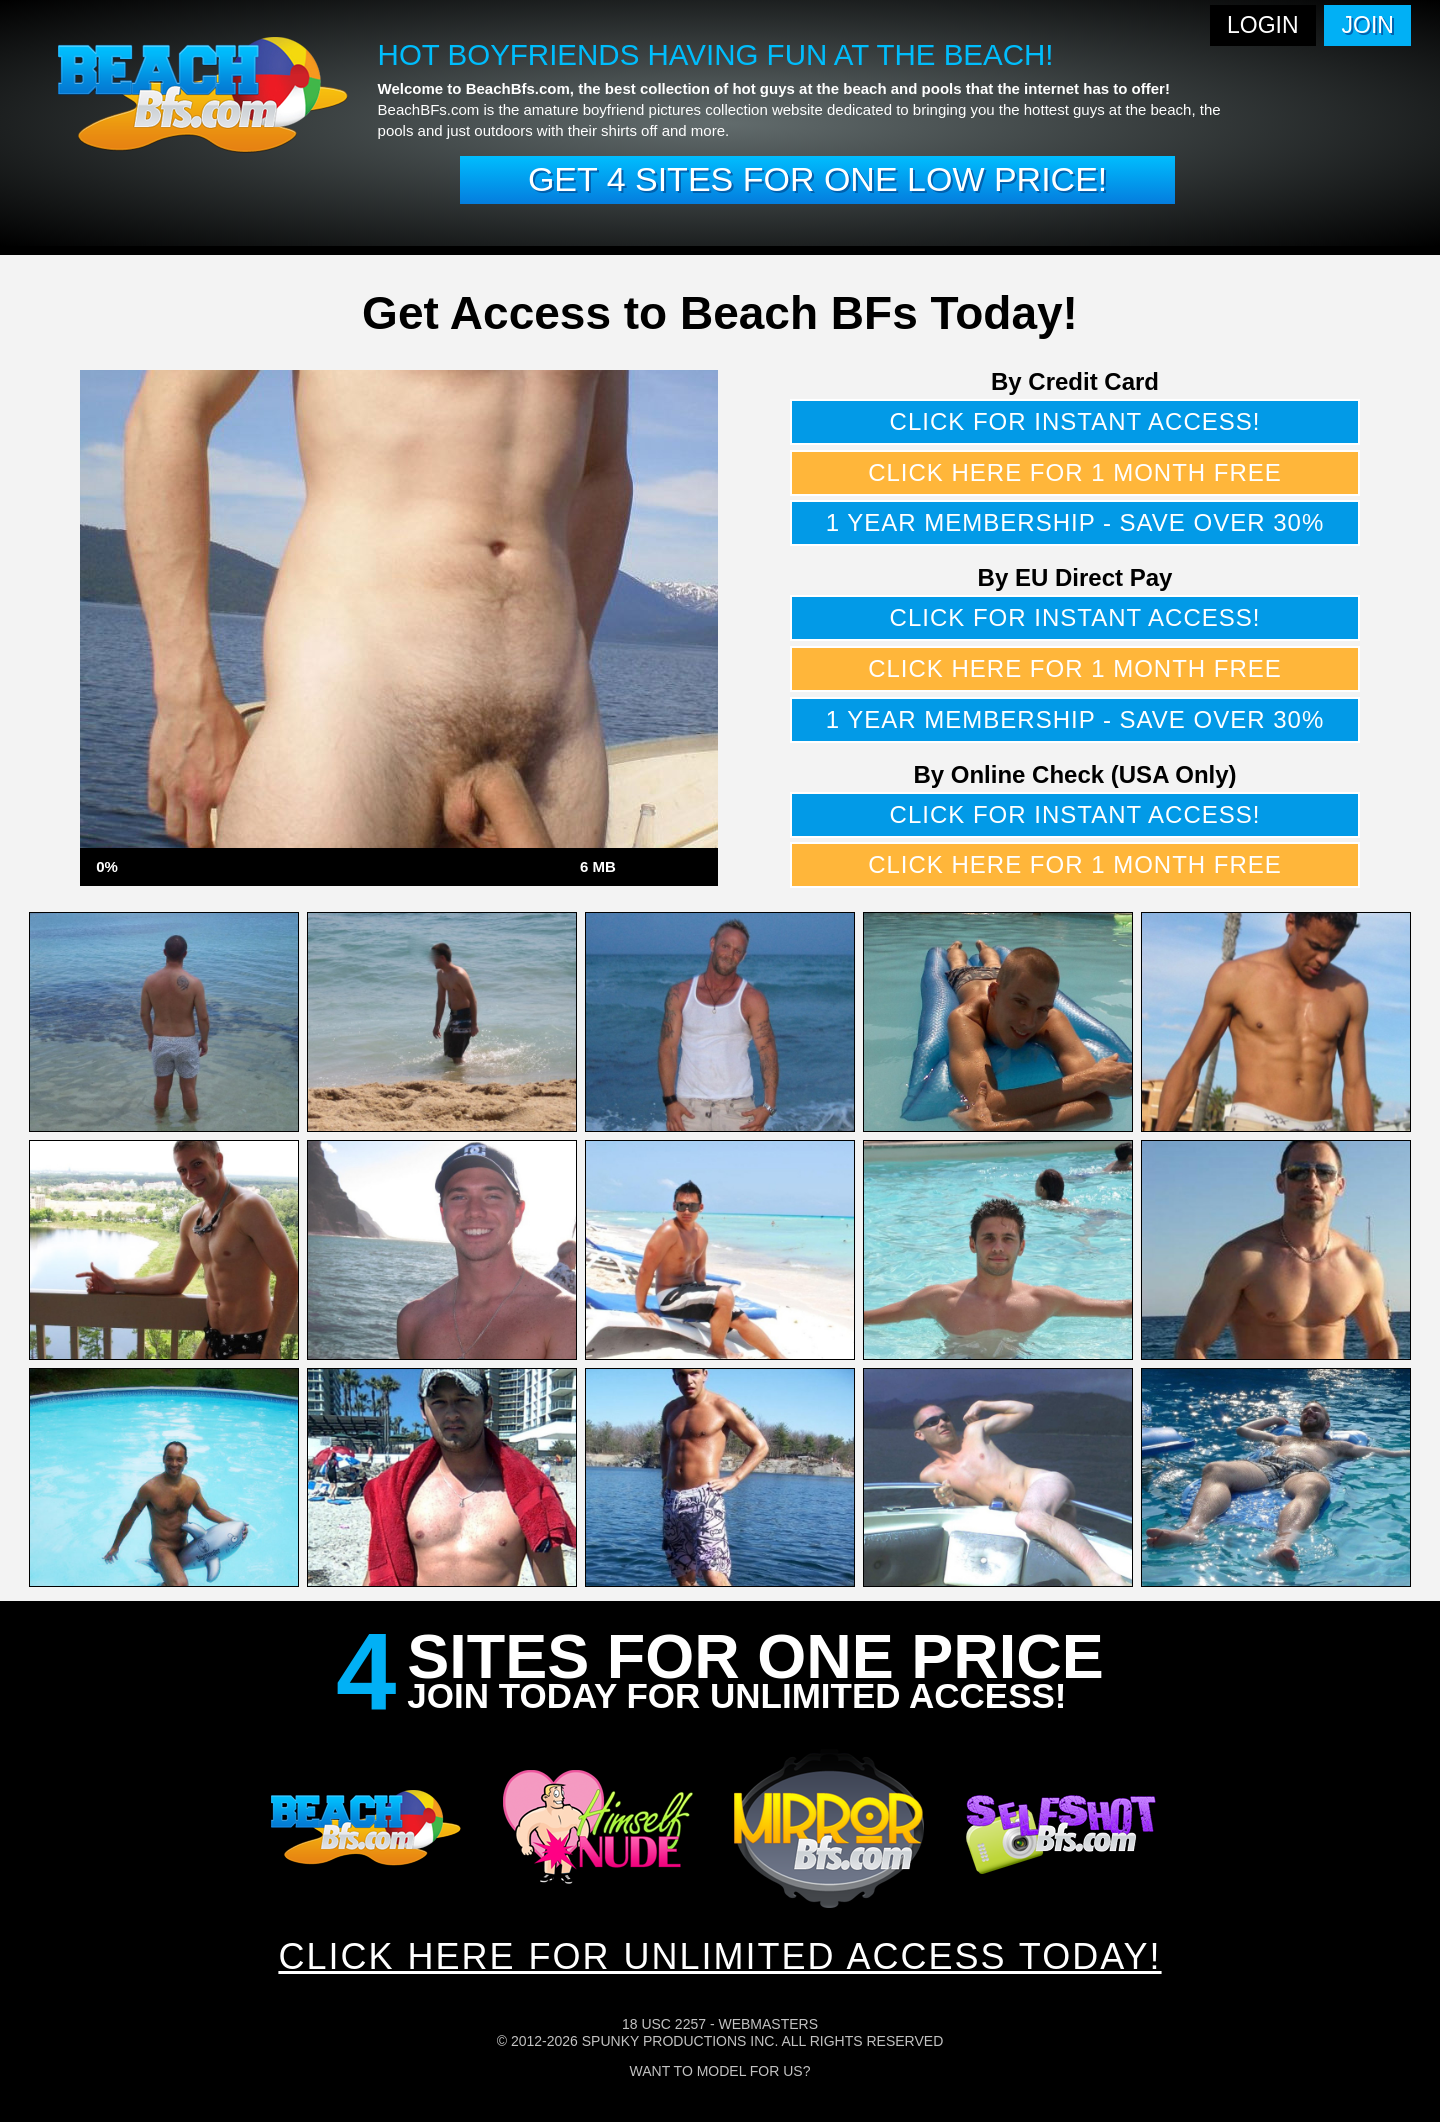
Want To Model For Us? (720, 2071)
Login (1263, 25)
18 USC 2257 (664, 2024)
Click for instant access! (1075, 421)
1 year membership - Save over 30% (1075, 522)
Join (1368, 25)
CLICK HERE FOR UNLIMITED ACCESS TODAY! (719, 1956)
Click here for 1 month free (1075, 472)
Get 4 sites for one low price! (817, 179)
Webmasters (768, 2024)
